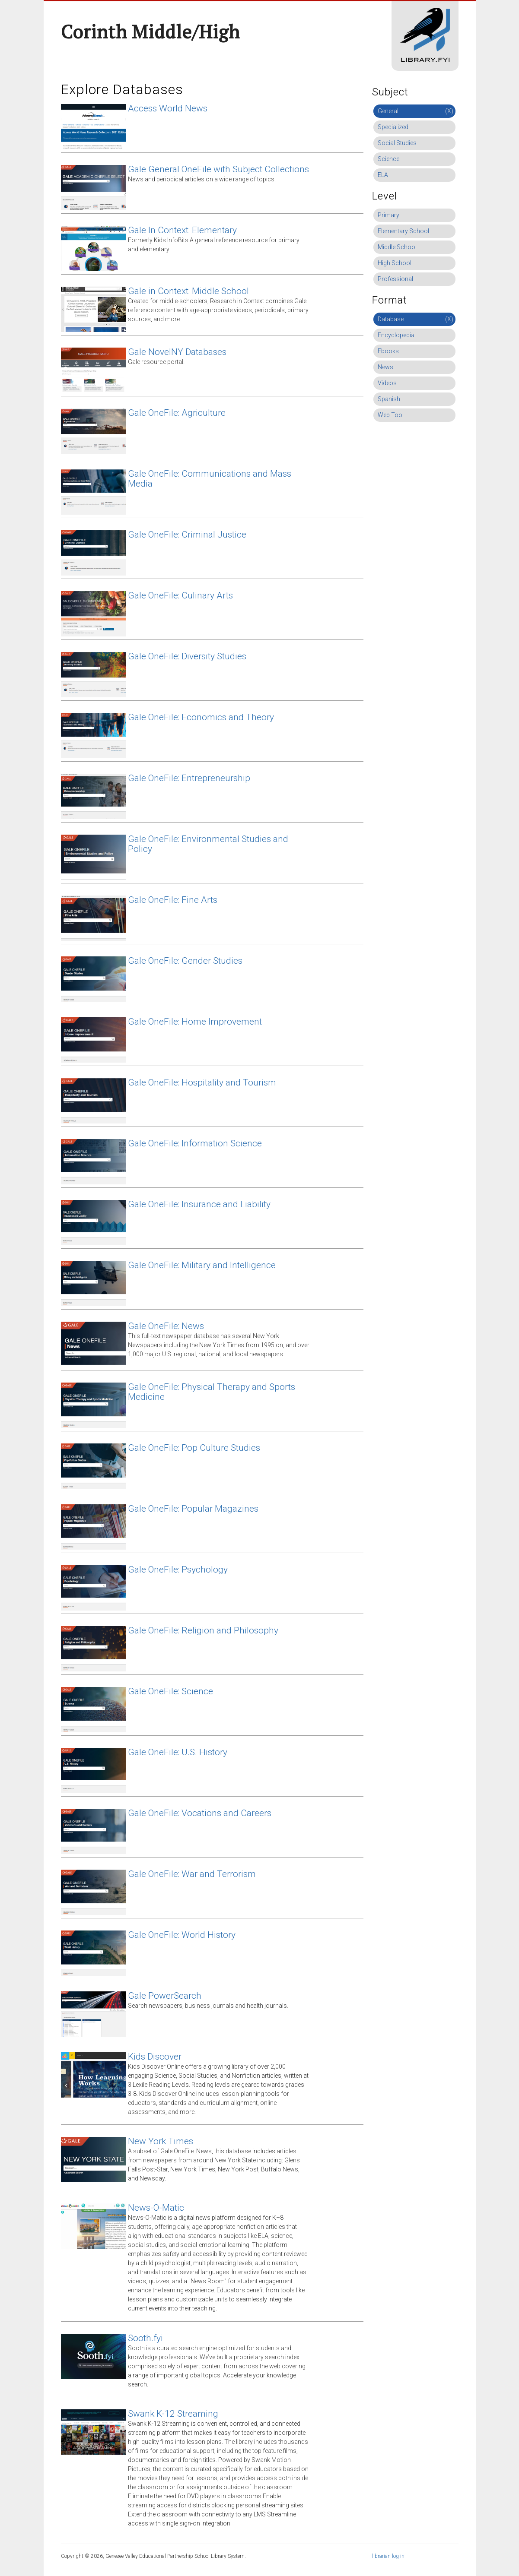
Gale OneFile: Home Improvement (195, 1021)
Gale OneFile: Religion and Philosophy (203, 1630)
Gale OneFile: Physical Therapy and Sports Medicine (211, 1392)
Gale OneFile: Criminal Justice (187, 534)
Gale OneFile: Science (170, 1691)
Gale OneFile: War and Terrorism (192, 1874)
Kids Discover (154, 2056)
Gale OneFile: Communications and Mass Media (209, 478)
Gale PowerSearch (164, 1996)
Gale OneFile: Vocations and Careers (199, 1813)
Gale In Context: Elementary (182, 230)
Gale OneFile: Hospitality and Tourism (202, 1082)
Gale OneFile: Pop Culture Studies (194, 1448)
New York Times (160, 2141)
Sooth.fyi (145, 2338)
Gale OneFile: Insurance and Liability (199, 1204)
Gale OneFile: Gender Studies (185, 961)
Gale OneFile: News (166, 1326)
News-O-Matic (156, 2208)
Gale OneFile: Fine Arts (172, 900)
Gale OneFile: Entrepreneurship (189, 778)
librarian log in (388, 2556)
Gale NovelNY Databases (177, 352)
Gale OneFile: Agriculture (177, 413)
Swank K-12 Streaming (173, 2413)
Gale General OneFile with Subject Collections (218, 169)
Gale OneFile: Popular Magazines (193, 1508)
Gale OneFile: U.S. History (177, 1752)
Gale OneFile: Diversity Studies (187, 656)
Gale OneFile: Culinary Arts (180, 595)
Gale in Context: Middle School (188, 291)
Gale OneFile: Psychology (178, 1569)
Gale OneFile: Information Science (195, 1143)
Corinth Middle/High (150, 31)
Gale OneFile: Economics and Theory (201, 717)
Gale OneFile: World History (182, 1935)
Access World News (167, 108)
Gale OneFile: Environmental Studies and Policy (208, 844)
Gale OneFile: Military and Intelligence (202, 1265)
